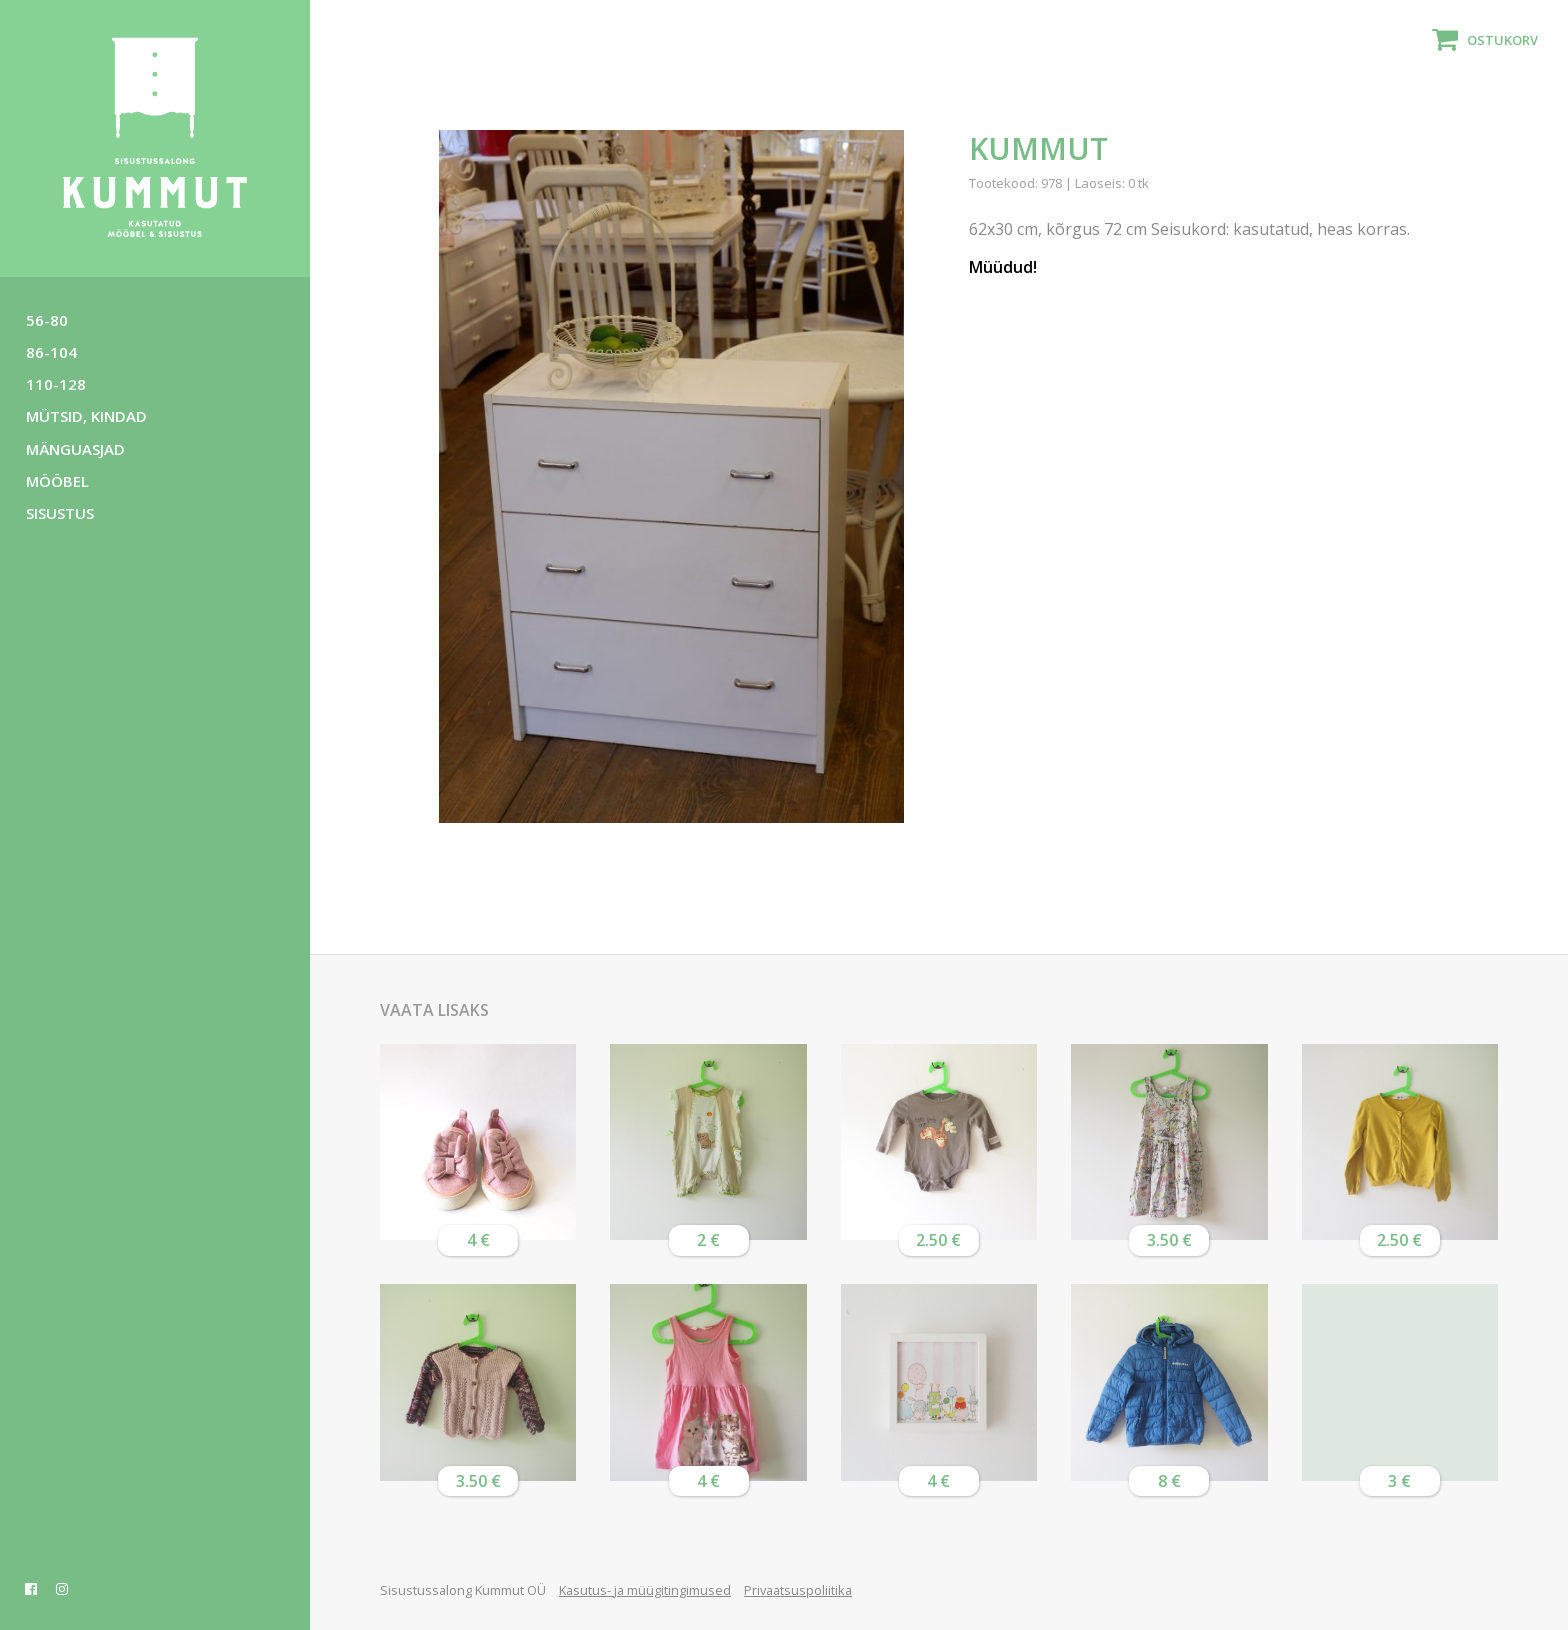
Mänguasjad (75, 449)
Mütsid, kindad (86, 416)
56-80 (47, 320)
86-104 (51, 352)
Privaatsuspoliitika (798, 1590)
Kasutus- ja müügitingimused (645, 1590)
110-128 (56, 384)
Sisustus (60, 513)
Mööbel (57, 481)
